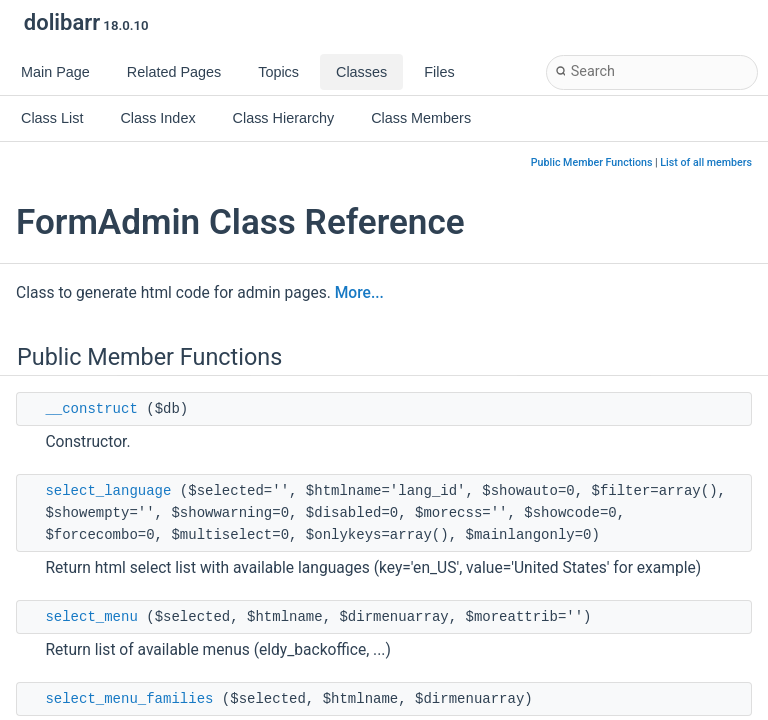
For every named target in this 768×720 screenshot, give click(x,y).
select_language (108, 491)
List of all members (706, 162)
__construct (91, 409)
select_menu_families (129, 699)
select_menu (91, 617)
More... (359, 293)
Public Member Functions (592, 162)
